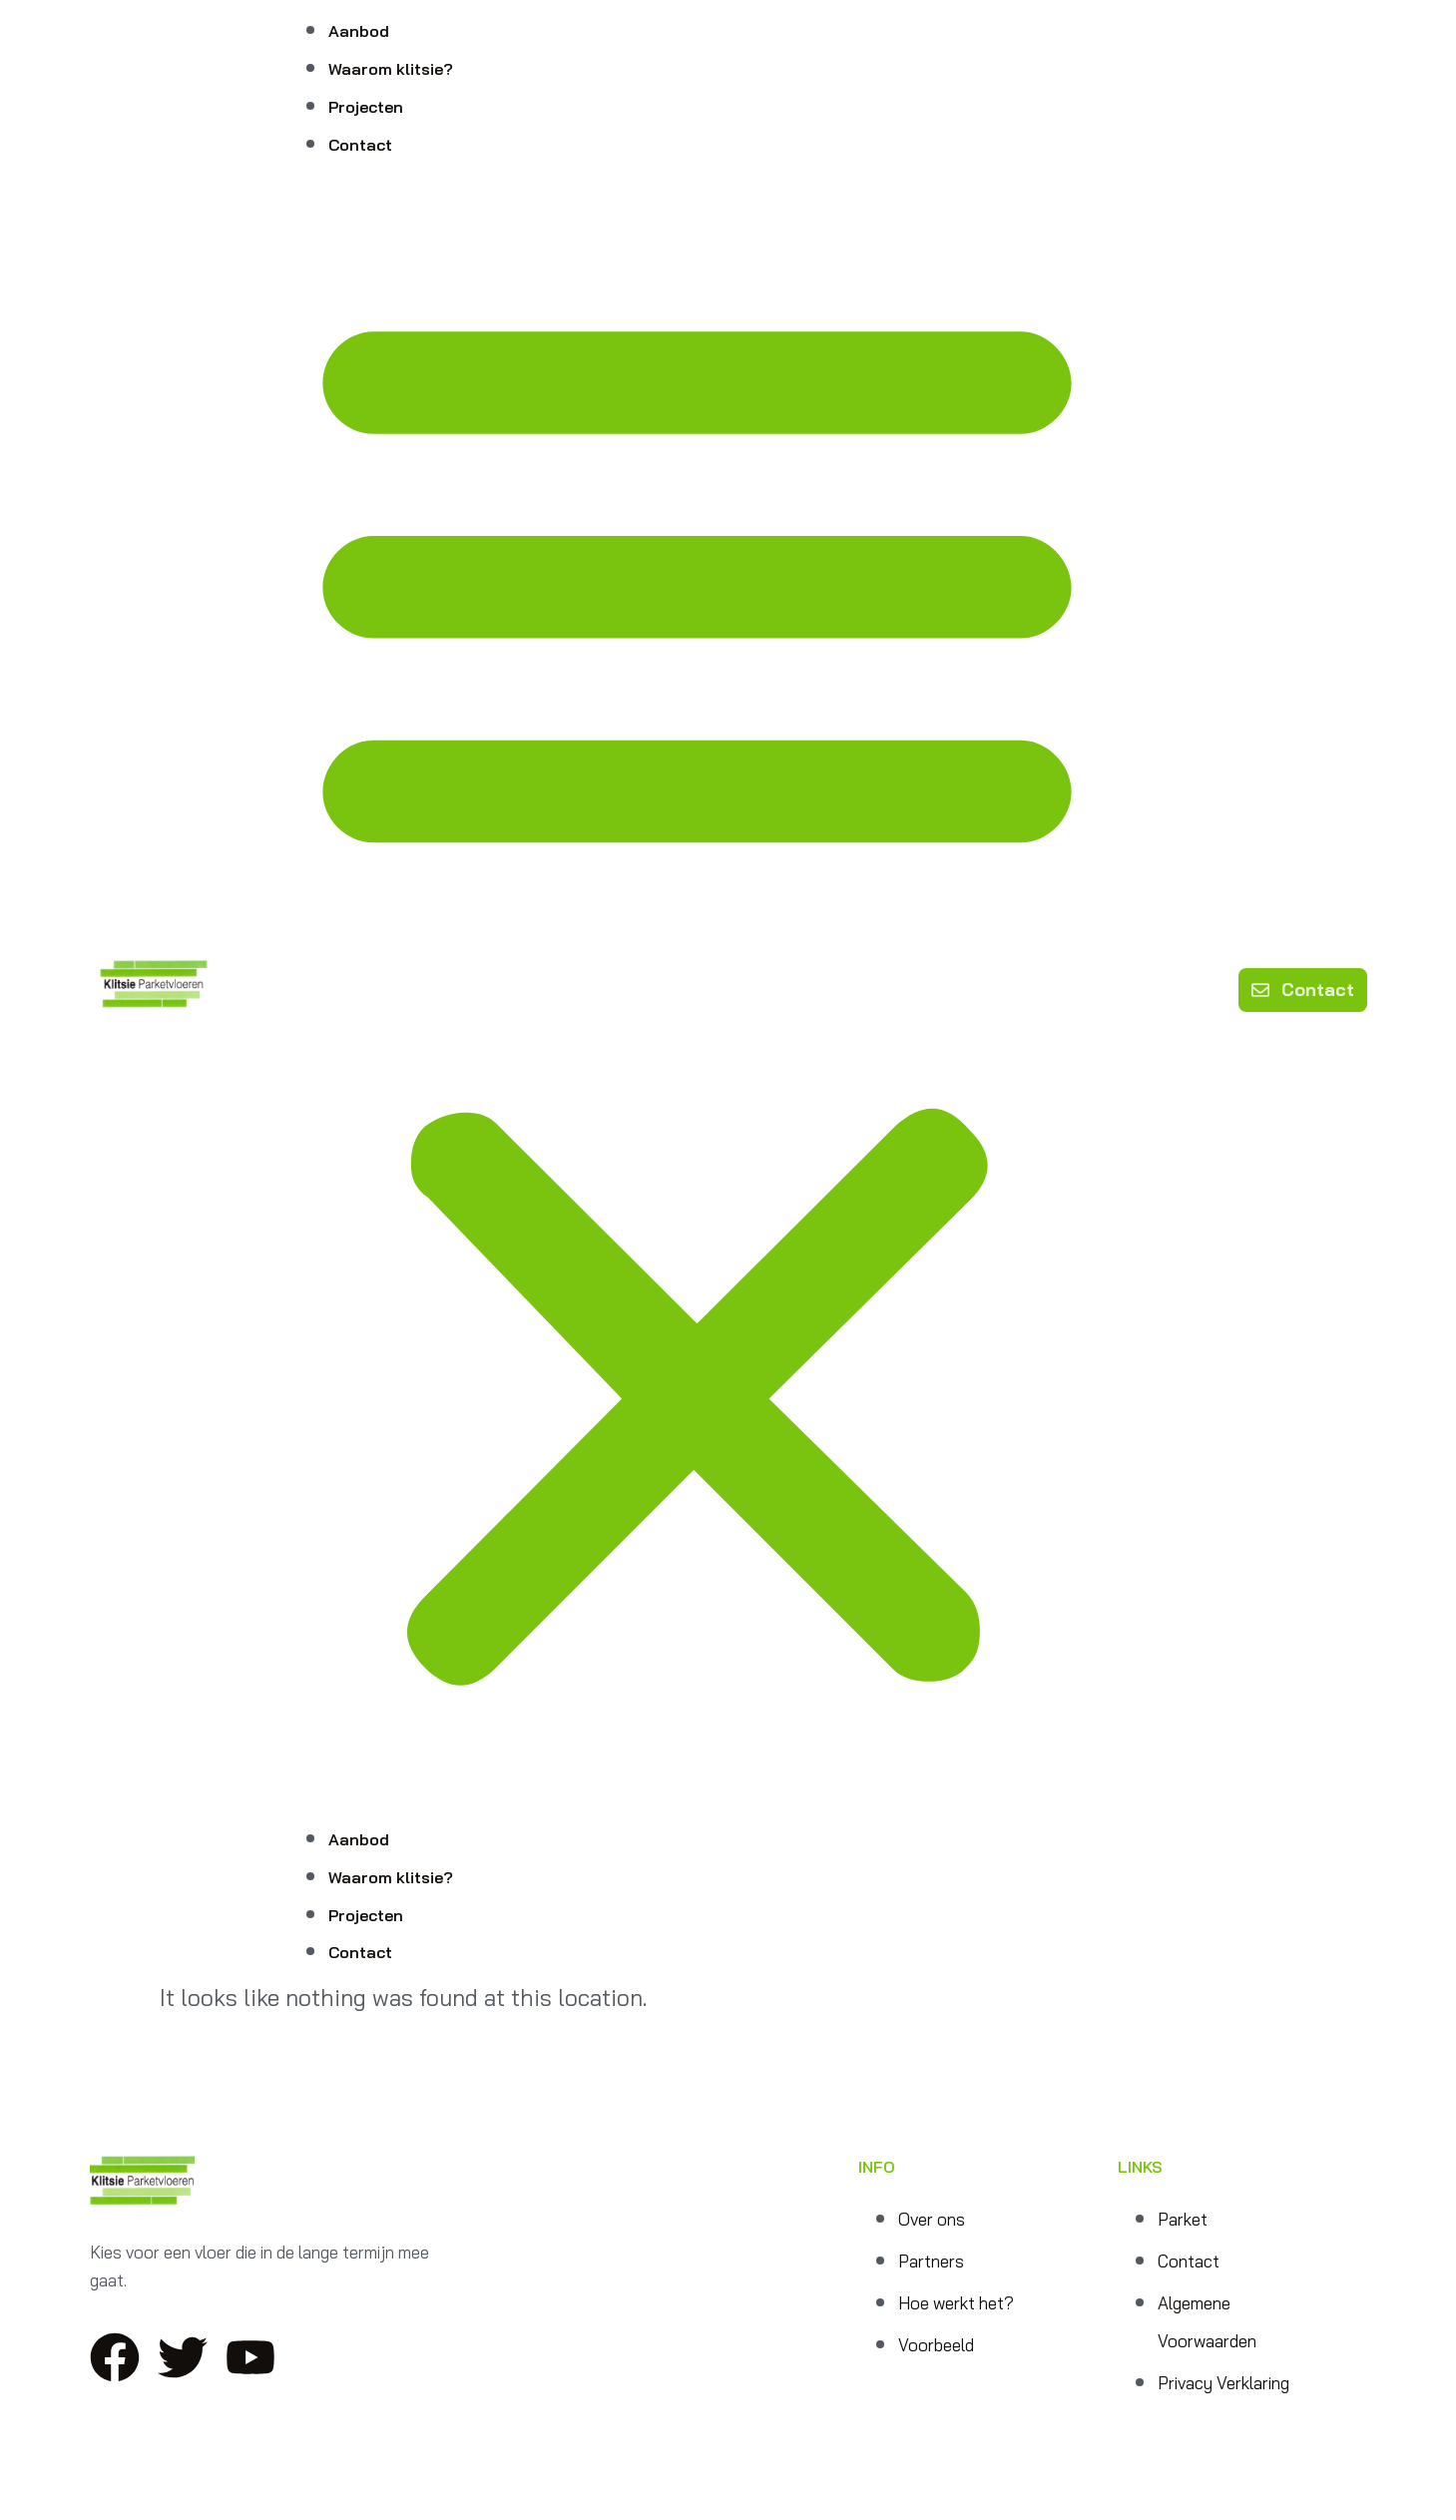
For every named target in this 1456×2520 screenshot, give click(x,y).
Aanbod (358, 31)
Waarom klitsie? (390, 69)
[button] (697, 990)
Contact (360, 145)
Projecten (365, 107)
